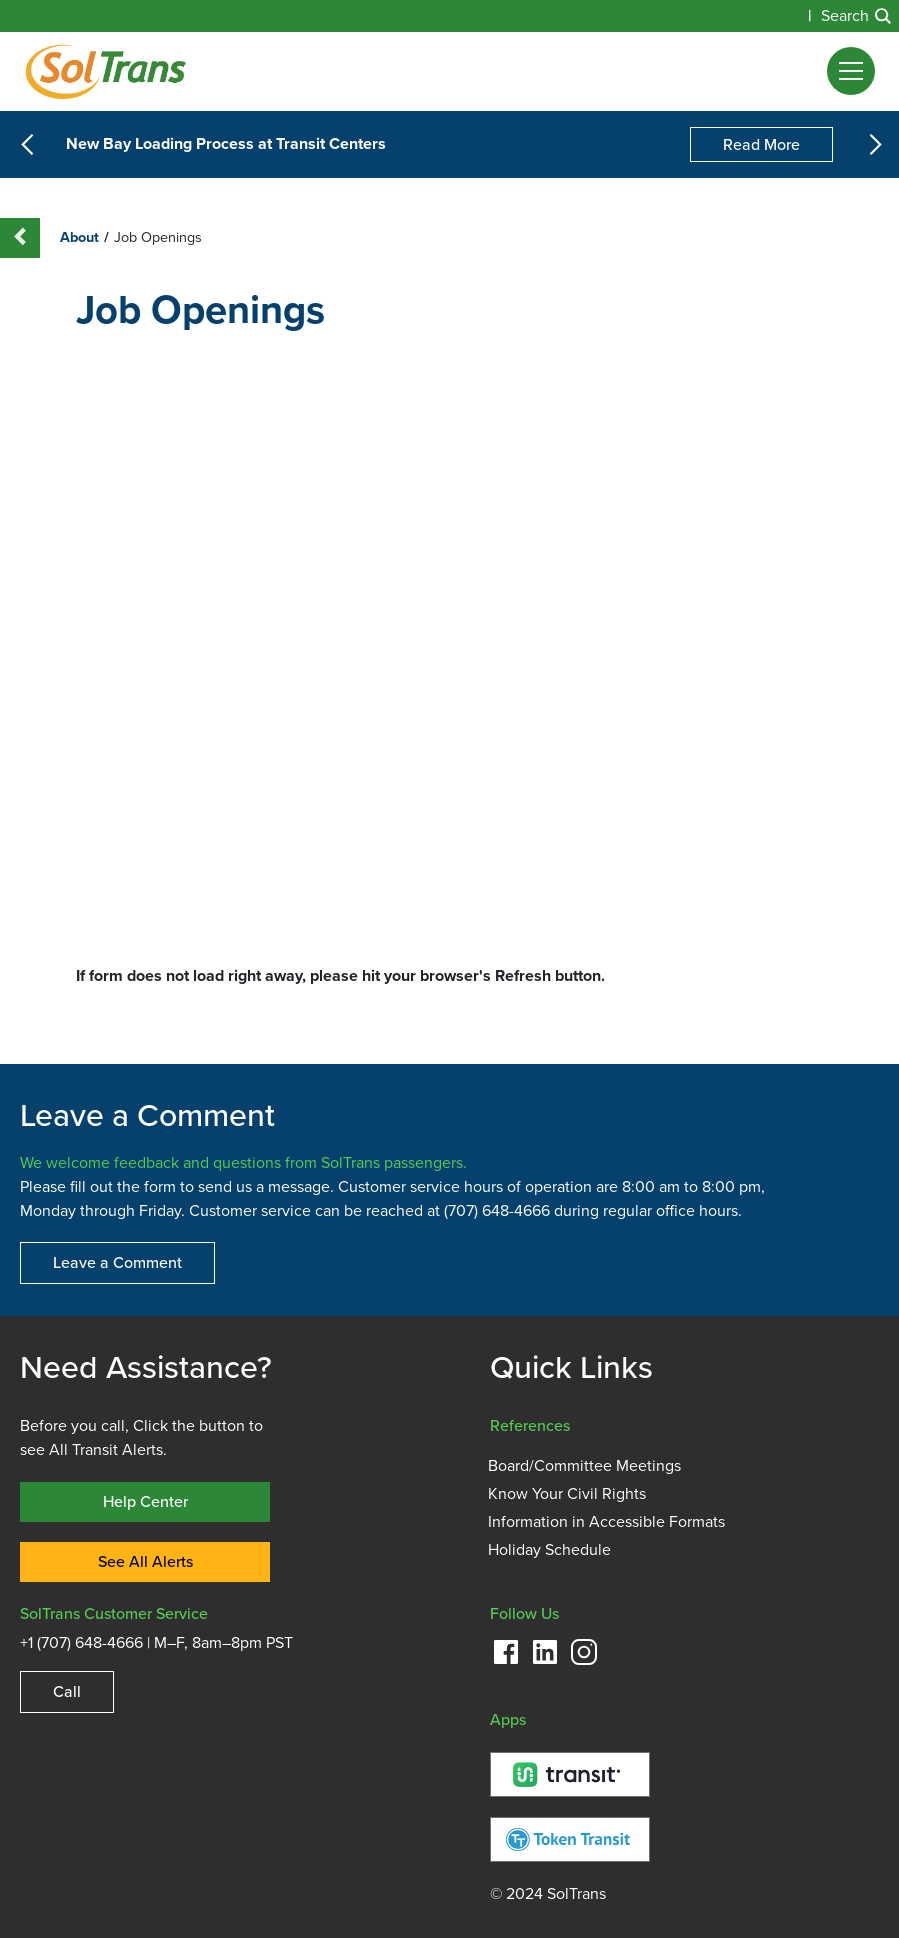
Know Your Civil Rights (567, 1494)
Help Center (145, 1501)
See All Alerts (145, 1561)
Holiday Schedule (549, 1550)
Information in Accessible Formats (606, 1522)
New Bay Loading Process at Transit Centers (226, 145)
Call (67, 1691)
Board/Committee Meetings (584, 1466)
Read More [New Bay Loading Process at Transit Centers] (761, 144)
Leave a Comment (117, 1262)
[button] (851, 71)
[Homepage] (105, 71)
